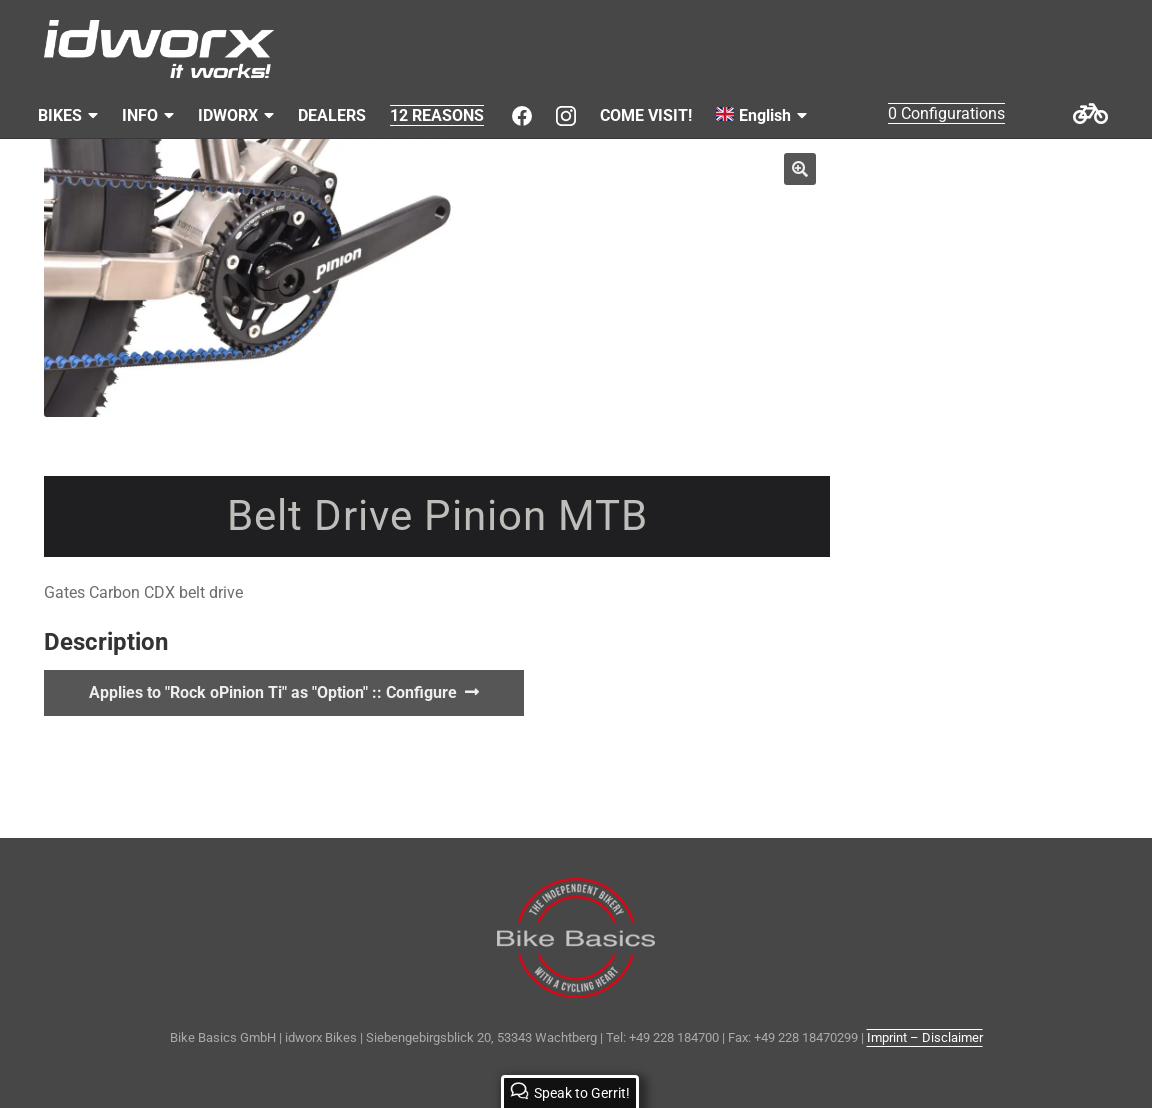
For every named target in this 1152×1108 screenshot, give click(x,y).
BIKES (60, 115)
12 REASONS (437, 115)
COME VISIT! (646, 115)
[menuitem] (761, 116)
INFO (140, 115)
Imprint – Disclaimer (925, 1037)
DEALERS (332, 115)
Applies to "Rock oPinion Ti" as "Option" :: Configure (273, 692)
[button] (800, 169)
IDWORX (228, 115)
